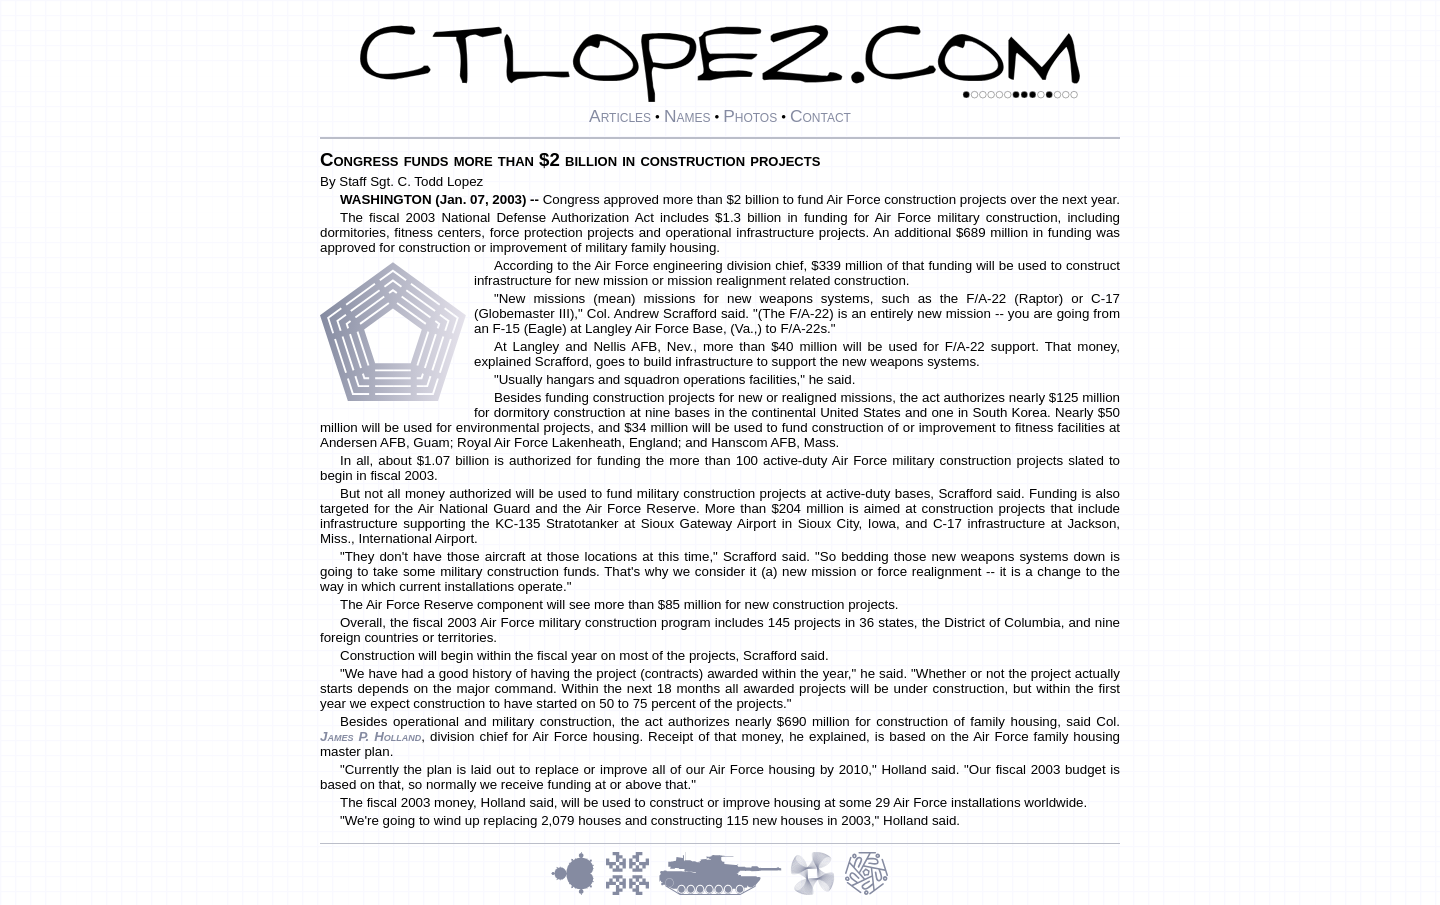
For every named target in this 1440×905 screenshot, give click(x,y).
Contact (820, 116)
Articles (620, 116)
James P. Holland (370, 736)
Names (687, 116)
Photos (750, 116)
